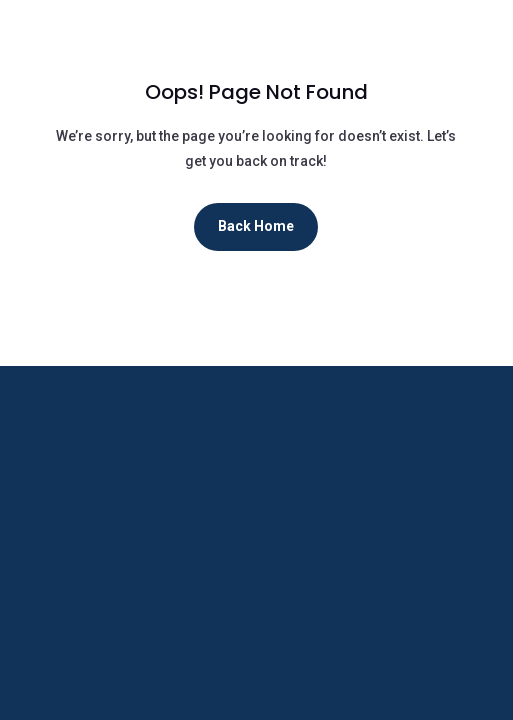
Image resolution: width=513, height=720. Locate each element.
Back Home (256, 226)
